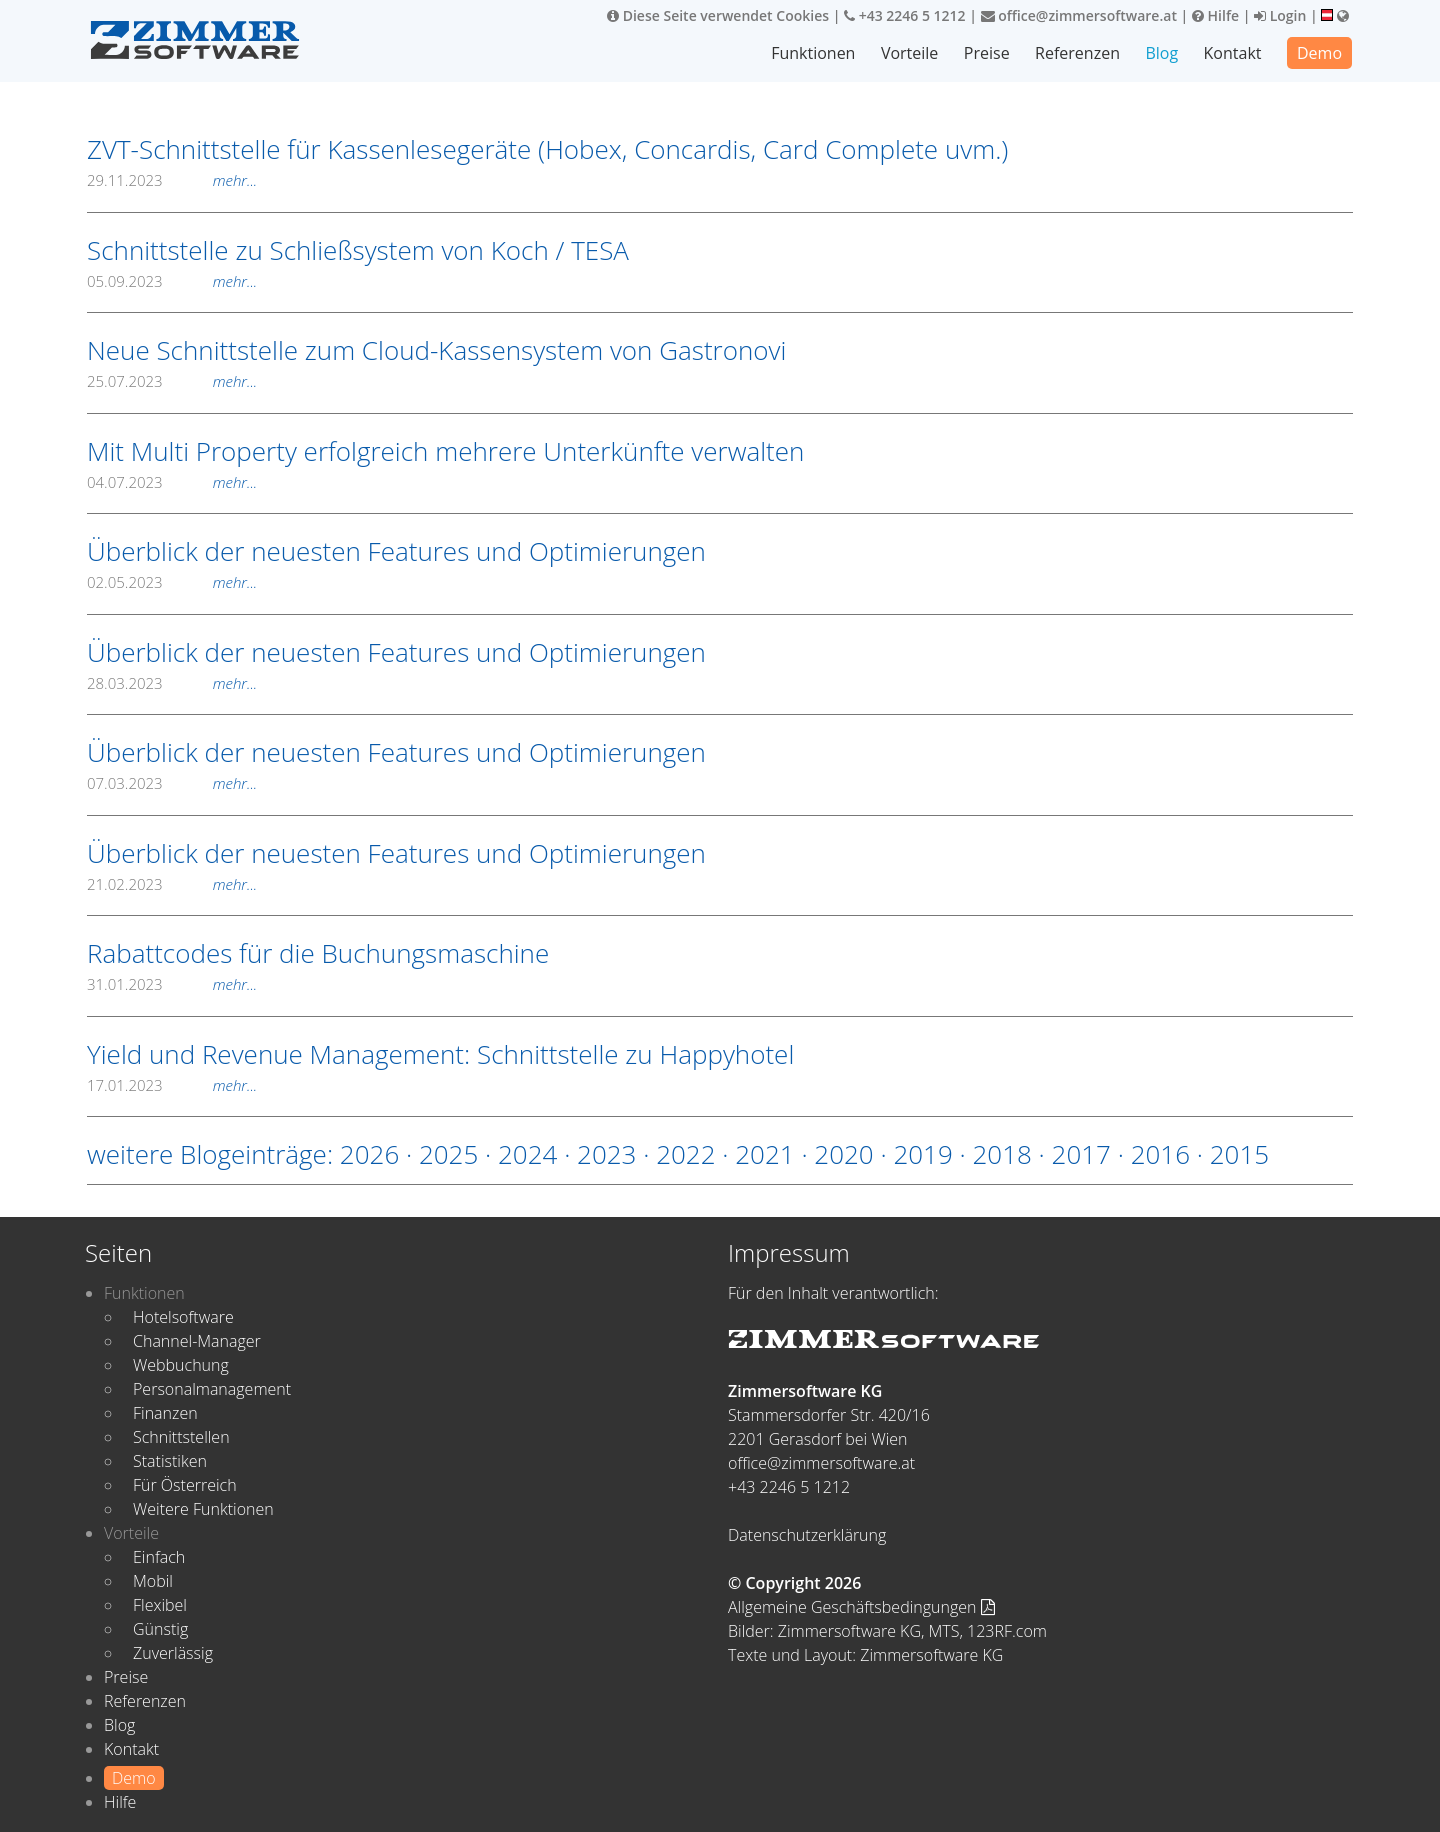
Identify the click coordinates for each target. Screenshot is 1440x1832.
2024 (527, 1154)
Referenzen (1077, 53)
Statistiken (170, 1461)
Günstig (160, 1629)
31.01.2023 (172, 984)
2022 (685, 1154)
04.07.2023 (172, 482)
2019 (922, 1154)
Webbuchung (181, 1365)
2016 (1160, 1154)
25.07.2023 (172, 381)
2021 (764, 1154)
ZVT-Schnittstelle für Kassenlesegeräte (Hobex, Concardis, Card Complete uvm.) (547, 149)
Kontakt (1233, 53)
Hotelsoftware (183, 1317)
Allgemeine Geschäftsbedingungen (861, 1607)
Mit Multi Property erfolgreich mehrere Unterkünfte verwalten (445, 451)
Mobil (153, 1581)
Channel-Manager (197, 1341)
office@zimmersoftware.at (1079, 15)
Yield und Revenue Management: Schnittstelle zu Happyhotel (440, 1054)
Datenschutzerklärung (807, 1535)
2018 (1001, 1154)
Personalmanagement (212, 1389)
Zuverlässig (173, 1653)
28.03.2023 (172, 683)
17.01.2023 (172, 1085)
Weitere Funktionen (203, 1509)
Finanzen (165, 1413)
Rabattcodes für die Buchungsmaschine (318, 953)
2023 (606, 1154)
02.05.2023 (172, 582)
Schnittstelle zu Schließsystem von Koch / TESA (358, 250)
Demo (1319, 53)
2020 (843, 1154)
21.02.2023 (172, 884)
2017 (1081, 1154)
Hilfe (1215, 15)
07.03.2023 (172, 783)
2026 (369, 1154)
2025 (448, 1154)
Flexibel (160, 1605)
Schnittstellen (181, 1437)
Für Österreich (185, 1485)
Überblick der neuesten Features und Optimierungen (396, 551)
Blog (1161, 53)
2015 (1239, 1154)
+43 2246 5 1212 (905, 15)
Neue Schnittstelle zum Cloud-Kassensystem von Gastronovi (436, 350)
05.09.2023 (172, 281)
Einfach (159, 1557)
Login (1280, 15)
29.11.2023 (172, 180)
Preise (987, 53)
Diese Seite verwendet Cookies (718, 15)
